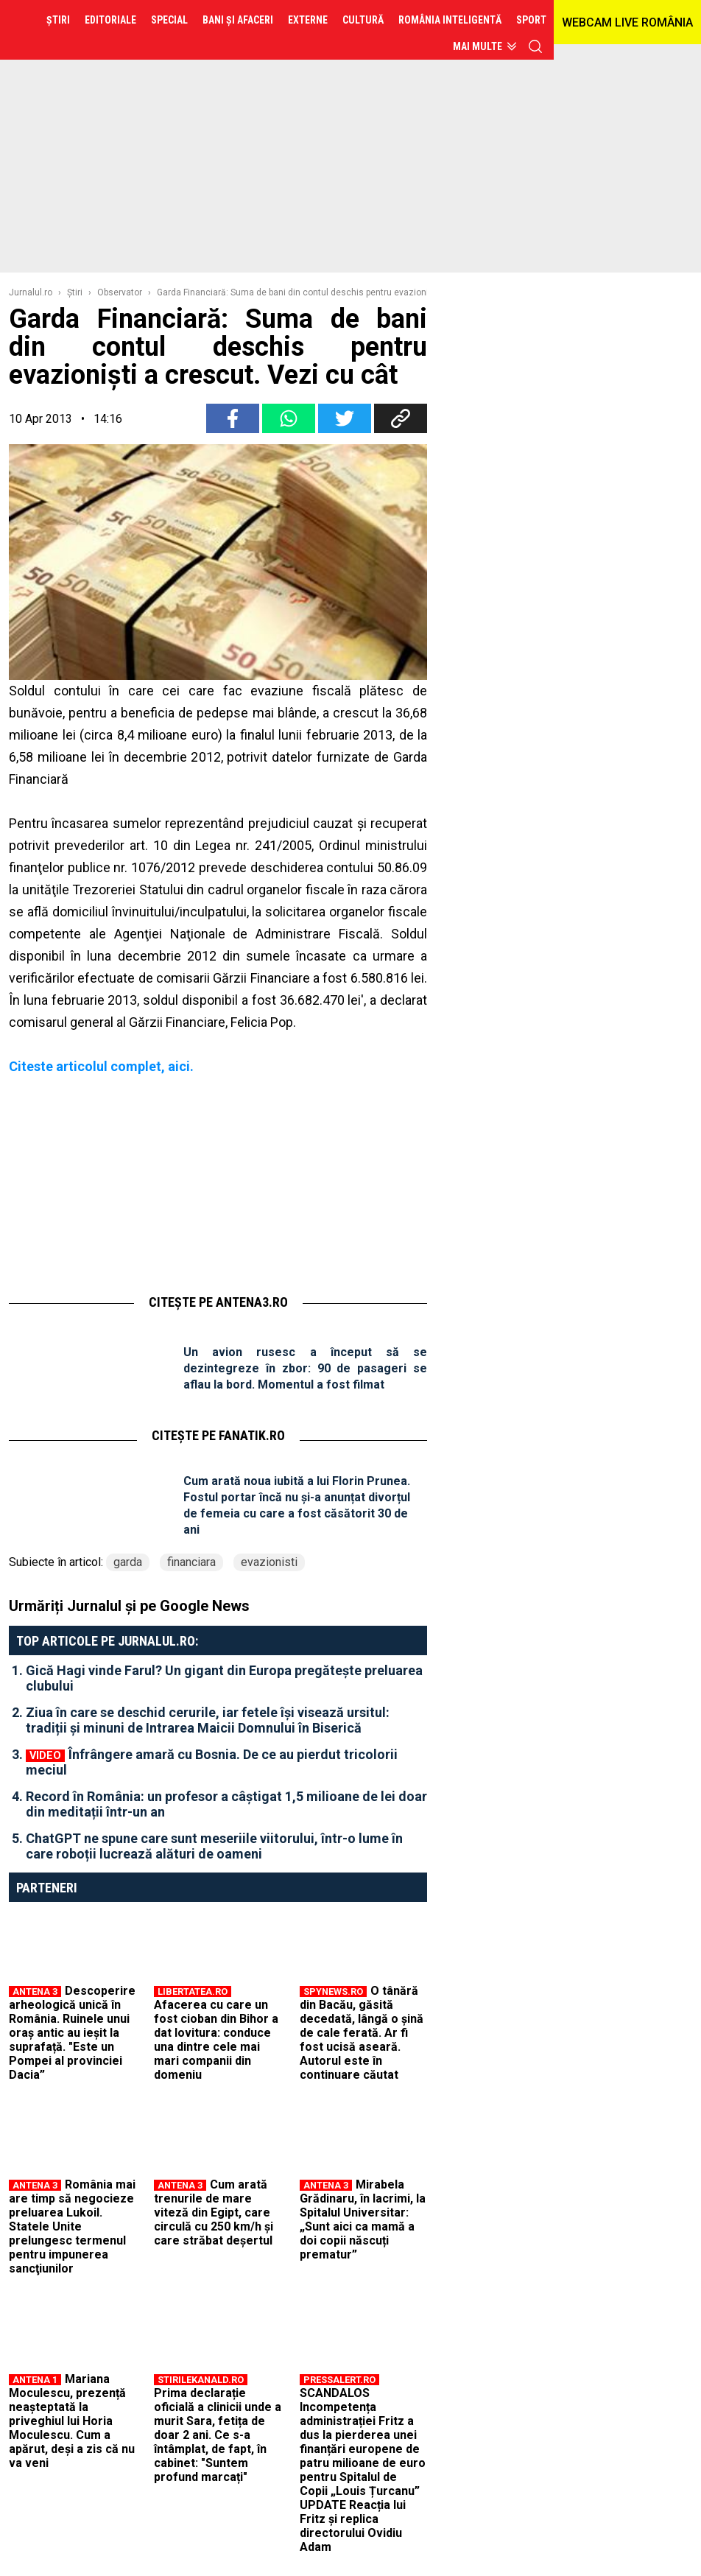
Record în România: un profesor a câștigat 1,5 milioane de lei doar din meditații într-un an (226, 1804)
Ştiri (74, 292)
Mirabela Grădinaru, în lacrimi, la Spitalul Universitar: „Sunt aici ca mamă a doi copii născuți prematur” (363, 2219)
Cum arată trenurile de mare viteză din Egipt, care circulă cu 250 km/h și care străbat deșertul (213, 2212)
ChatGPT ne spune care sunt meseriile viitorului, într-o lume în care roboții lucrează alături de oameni (214, 1846)
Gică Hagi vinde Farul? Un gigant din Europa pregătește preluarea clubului (224, 1678)
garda (127, 1562)
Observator (119, 292)
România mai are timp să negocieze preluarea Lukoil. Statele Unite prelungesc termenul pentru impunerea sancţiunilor (72, 2226)
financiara (191, 1562)
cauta (535, 46)
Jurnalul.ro (30, 292)
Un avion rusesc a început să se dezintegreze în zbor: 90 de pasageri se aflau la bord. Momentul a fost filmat (305, 1368)
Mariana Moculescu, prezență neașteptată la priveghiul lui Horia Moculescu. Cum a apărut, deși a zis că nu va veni (72, 2421)
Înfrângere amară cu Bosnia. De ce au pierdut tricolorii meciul (212, 1762)
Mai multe (477, 46)
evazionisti (269, 1562)
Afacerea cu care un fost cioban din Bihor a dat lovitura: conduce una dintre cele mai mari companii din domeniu (216, 2040)
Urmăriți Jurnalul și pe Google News (129, 1606)
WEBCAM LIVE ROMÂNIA (627, 22)
